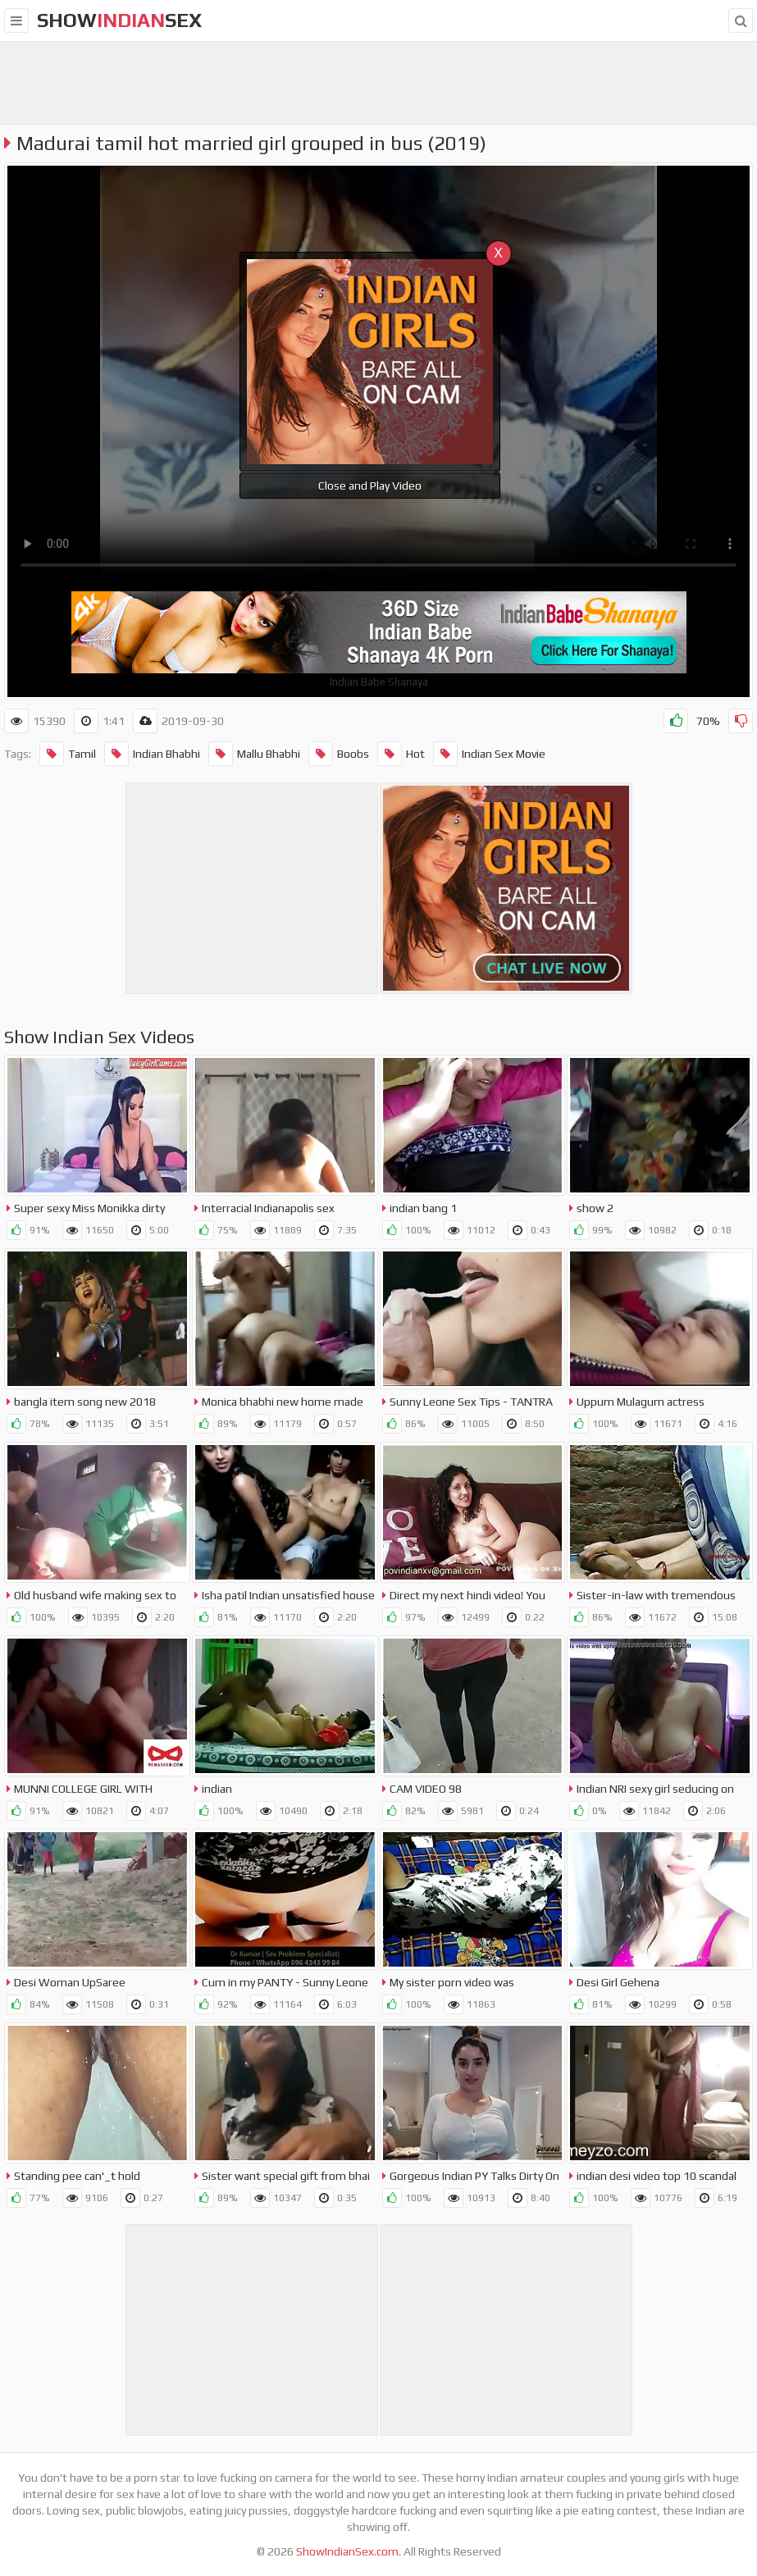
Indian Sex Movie (489, 753)
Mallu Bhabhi (254, 753)
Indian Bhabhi (152, 753)
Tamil (67, 753)
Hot (401, 753)
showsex (119, 20)
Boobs (338, 753)
